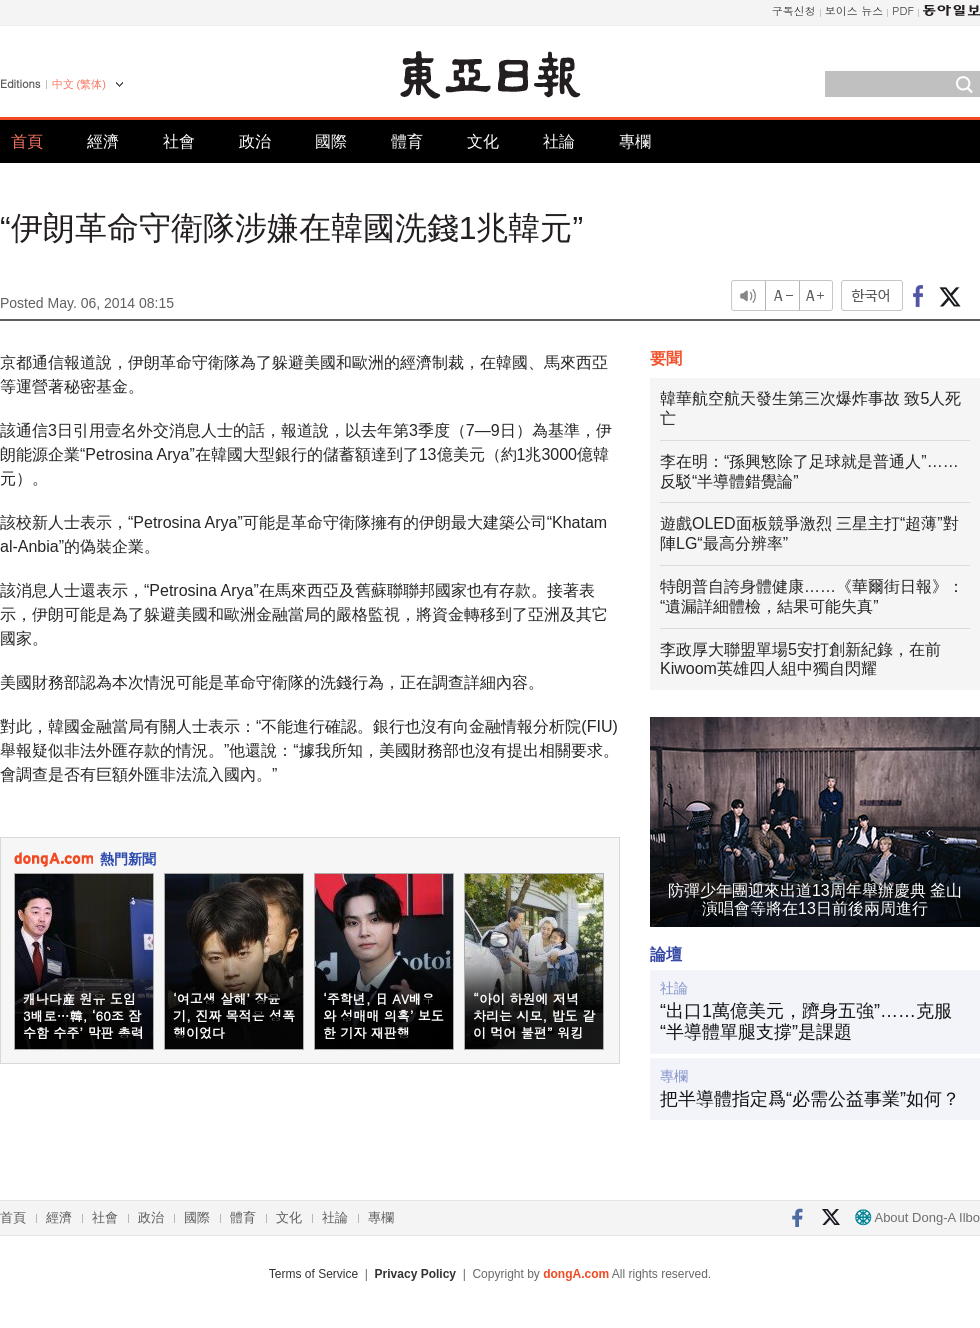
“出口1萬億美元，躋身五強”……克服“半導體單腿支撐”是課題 (806, 1022)
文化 (483, 141)
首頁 (27, 141)
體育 (407, 141)
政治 (255, 141)
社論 (559, 141)
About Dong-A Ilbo (917, 1217)
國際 (331, 141)
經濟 (103, 141)
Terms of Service (313, 1274)
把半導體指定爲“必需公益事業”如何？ (810, 1099)
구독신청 (794, 10)
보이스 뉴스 (854, 10)
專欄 (635, 141)
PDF (903, 10)
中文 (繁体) (79, 84)
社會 (179, 141)
